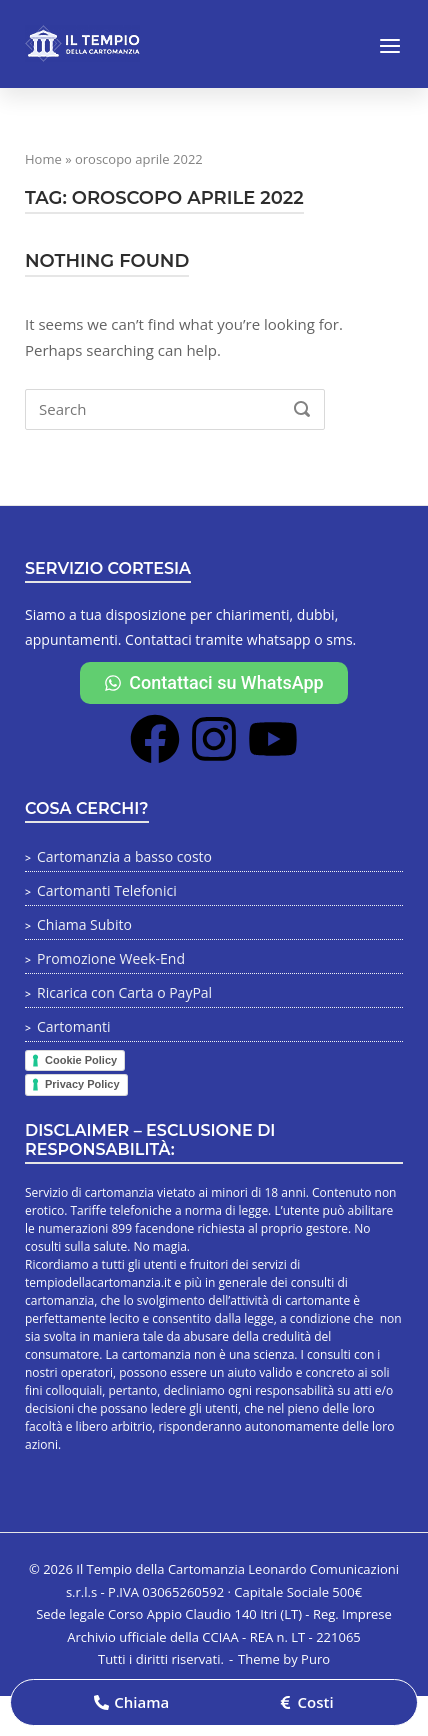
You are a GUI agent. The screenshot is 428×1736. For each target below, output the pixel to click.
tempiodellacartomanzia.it (98, 1282)
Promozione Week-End (111, 958)
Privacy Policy (82, 1084)
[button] (131, 1702)
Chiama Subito (84, 924)
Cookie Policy (81, 1060)
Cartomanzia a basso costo (124, 856)
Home (43, 159)
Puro (315, 1659)
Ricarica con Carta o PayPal (124, 992)
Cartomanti (74, 1026)
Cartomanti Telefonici (107, 890)
